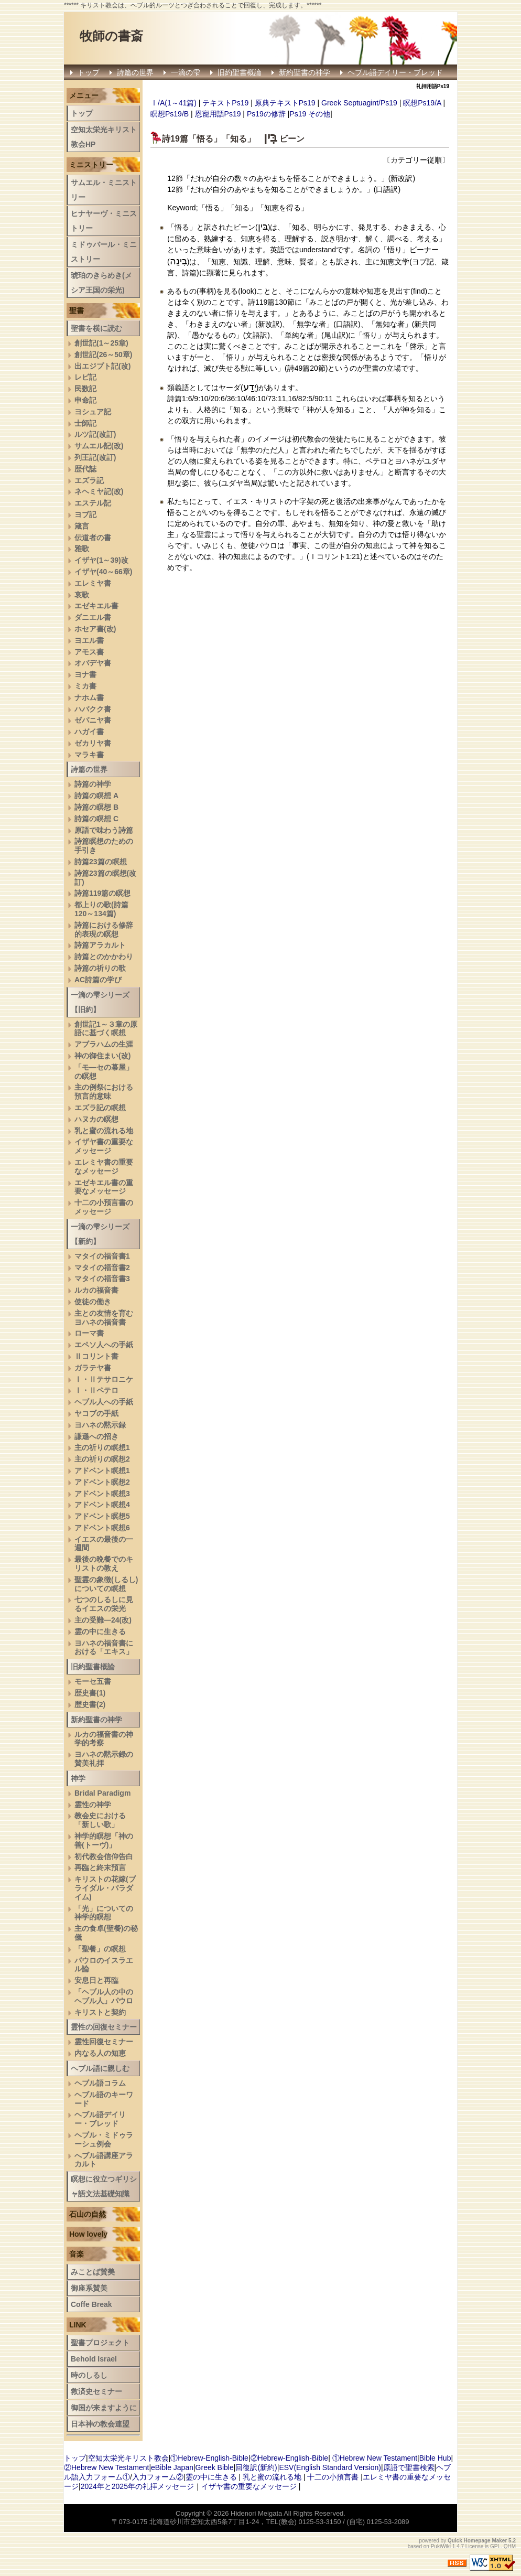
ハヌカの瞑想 (96, 1119)
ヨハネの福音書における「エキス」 (103, 1647)
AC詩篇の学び (98, 979)
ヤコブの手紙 (96, 1413)
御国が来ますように (104, 2407)
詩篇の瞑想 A (96, 795)
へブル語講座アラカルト (103, 2160)
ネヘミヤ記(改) (98, 491)
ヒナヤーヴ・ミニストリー (104, 220)
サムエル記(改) (98, 446)
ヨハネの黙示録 (100, 1425)
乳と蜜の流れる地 (103, 1130)
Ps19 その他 (309, 114)
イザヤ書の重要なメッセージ (103, 1146)
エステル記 (92, 503)
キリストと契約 (100, 2012)
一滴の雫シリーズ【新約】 (100, 1234)
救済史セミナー (96, 2391)
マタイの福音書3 (102, 1278)
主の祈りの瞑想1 (102, 1447)
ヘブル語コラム (100, 2083)
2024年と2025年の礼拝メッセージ (137, 2486)
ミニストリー (91, 164)
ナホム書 (89, 697)
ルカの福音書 (96, 1290)
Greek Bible (215, 2467)
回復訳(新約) (256, 2467)
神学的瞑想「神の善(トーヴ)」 (103, 1840)
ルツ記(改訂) (95, 434)
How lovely (88, 2234)
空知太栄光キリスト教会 (128, 2458)
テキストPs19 (225, 103)
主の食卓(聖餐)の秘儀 (106, 1932)
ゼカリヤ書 (92, 743)
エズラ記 (89, 480)
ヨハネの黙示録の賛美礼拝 (103, 1758)
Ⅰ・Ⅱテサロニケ (103, 1379)
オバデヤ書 (92, 663)
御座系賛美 (89, 2288)
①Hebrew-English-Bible (209, 2458)
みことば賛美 (93, 2272)
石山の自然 (87, 2214)
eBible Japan (172, 2467)
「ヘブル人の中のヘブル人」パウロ (103, 1996)
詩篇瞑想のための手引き (103, 845)
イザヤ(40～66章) (103, 571)
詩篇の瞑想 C (96, 818)
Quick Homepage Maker (477, 2540)
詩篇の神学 (92, 784)
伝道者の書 (92, 537)
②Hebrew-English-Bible (290, 2458)
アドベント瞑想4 (102, 1504)
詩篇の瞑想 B (96, 807)
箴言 (81, 526)
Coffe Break (91, 2304)
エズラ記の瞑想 (100, 1107)
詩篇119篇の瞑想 (102, 893)
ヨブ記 (85, 514)
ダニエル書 (92, 617)
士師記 (85, 423)
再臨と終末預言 (100, 1867)
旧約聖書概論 (240, 72)
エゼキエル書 (96, 606)
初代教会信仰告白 (103, 1856)
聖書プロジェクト (100, 2342)
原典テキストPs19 (285, 103)
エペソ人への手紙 (103, 1344)
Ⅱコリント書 (96, 1356)
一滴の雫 (185, 72)
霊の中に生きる (100, 1631)
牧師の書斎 (111, 36)
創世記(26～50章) (103, 354)
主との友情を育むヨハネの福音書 (103, 1317)
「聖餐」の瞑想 (100, 1949)
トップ (89, 72)
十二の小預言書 (333, 2477)
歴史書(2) (89, 1704)
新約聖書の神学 (304, 72)
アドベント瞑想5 (102, 1516)
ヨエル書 (89, 640)
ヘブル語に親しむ (100, 2068)
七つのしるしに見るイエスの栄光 (103, 1604)
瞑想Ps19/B (169, 114)
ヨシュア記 (92, 411)
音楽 (76, 2254)
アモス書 (89, 652)
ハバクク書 (92, 709)
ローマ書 (89, 1333)
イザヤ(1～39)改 (101, 560)
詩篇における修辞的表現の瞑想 (103, 929)
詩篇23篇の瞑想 (100, 861)
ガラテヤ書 (92, 1368)
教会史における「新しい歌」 (100, 1820)
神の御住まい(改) (102, 1055)
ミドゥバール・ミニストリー (104, 251)
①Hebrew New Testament (374, 2458)
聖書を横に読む (96, 328)
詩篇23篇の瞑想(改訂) (105, 877)
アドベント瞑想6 (102, 1527)
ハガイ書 (89, 731)
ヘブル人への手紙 (103, 1402)
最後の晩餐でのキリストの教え (103, 1563)
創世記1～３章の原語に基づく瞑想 (105, 1028)
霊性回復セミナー (103, 2041)
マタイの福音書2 (102, 1267)
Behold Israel (94, 2359)
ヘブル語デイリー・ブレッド (395, 72)
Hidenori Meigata (256, 2513)
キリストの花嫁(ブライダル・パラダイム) (105, 1888)
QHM (510, 2546)
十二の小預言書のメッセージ (103, 1207)
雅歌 (81, 548)
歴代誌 (85, 469)
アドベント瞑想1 (102, 1470)
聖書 (76, 310)
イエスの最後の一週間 (103, 1543)
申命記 (85, 400)
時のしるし (89, 2375)
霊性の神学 (92, 1804)
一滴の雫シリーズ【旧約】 (100, 1002)
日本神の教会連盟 (100, 2424)
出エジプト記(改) (102, 366)
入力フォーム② (157, 2477)
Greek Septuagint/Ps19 (359, 103)
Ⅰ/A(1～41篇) (173, 103)
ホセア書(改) (95, 629)
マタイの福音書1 (102, 1256)
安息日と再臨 (96, 1980)
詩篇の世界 (135, 72)
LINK (77, 2325)
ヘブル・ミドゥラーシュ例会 (103, 2139)
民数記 (85, 388)
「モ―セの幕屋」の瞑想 (103, 1071)
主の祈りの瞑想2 (102, 1459)
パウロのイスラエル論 (103, 1964)
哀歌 (81, 595)
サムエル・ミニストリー (104, 189)
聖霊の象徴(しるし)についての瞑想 (106, 1584)
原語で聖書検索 (409, 2467)
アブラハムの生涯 (103, 1044)
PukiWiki (441, 2546)
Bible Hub (435, 2458)
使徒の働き (92, 1301)
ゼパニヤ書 (92, 720)
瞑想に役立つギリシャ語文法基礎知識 (104, 2186)
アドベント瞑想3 (102, 1493)
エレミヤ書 (92, 583)
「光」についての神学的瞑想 (103, 1913)
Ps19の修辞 (266, 114)
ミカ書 (85, 686)
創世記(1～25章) (101, 343)
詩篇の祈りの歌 (100, 968)
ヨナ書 (85, 674)
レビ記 (85, 377)
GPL (495, 2546)
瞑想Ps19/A (422, 103)
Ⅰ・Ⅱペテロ (96, 1390)
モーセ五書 (92, 1681)
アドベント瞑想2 (102, 1482)
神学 (78, 1778)
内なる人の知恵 (100, 2053)
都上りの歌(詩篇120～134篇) (101, 909)
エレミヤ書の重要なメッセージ (103, 1166)
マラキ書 (89, 754)
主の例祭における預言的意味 (103, 1091)
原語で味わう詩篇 (103, 830)
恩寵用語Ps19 (218, 114)
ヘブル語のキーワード (103, 2099)
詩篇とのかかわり (103, 956)
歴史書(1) (89, 1693)
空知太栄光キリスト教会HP (104, 136)
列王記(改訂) (95, 457)
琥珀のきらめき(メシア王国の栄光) (101, 282)
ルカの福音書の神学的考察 (103, 1738)
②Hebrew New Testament (106, 2467)
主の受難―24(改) (103, 1620)
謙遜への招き (96, 1436)
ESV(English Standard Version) (330, 2467)
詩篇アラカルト (100, 945)
